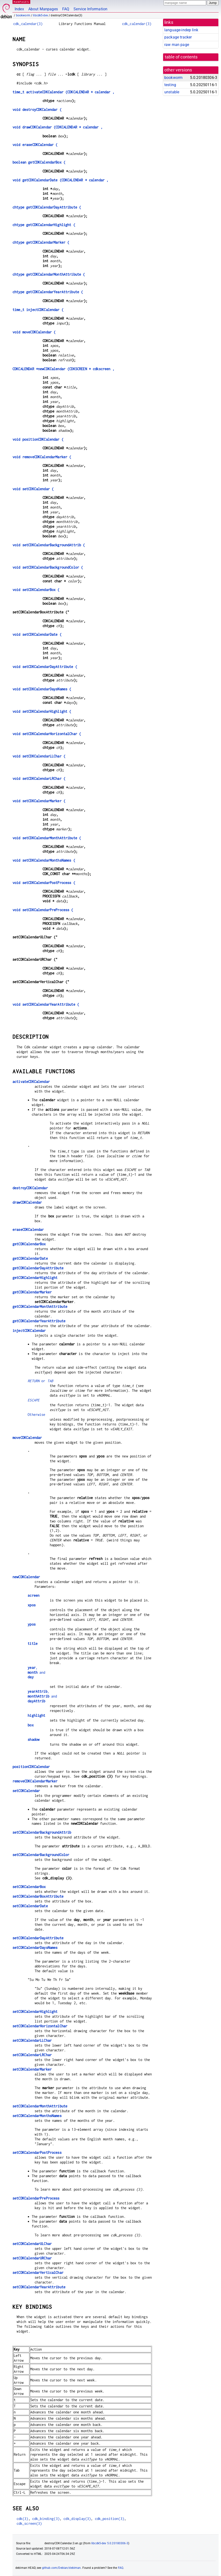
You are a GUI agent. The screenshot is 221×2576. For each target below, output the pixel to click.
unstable (171, 92)
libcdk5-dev (40, 15)
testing (170, 85)
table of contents (181, 57)
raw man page (176, 44)
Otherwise (36, 1414)
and (36, 1672)
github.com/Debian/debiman (61, 2568)
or (40, 1381)
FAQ (65, 9)
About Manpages (43, 9)
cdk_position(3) (109, 2519)
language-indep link (181, 30)
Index (19, 9)
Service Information (90, 9)
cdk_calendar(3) (28, 24)
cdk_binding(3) (46, 2519)
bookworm (23, 15)
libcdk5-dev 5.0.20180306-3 (109, 2543)
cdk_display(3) (77, 2519)
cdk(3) (22, 2519)
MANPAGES (21, 1)
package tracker (178, 37)
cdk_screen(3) (29, 2523)
